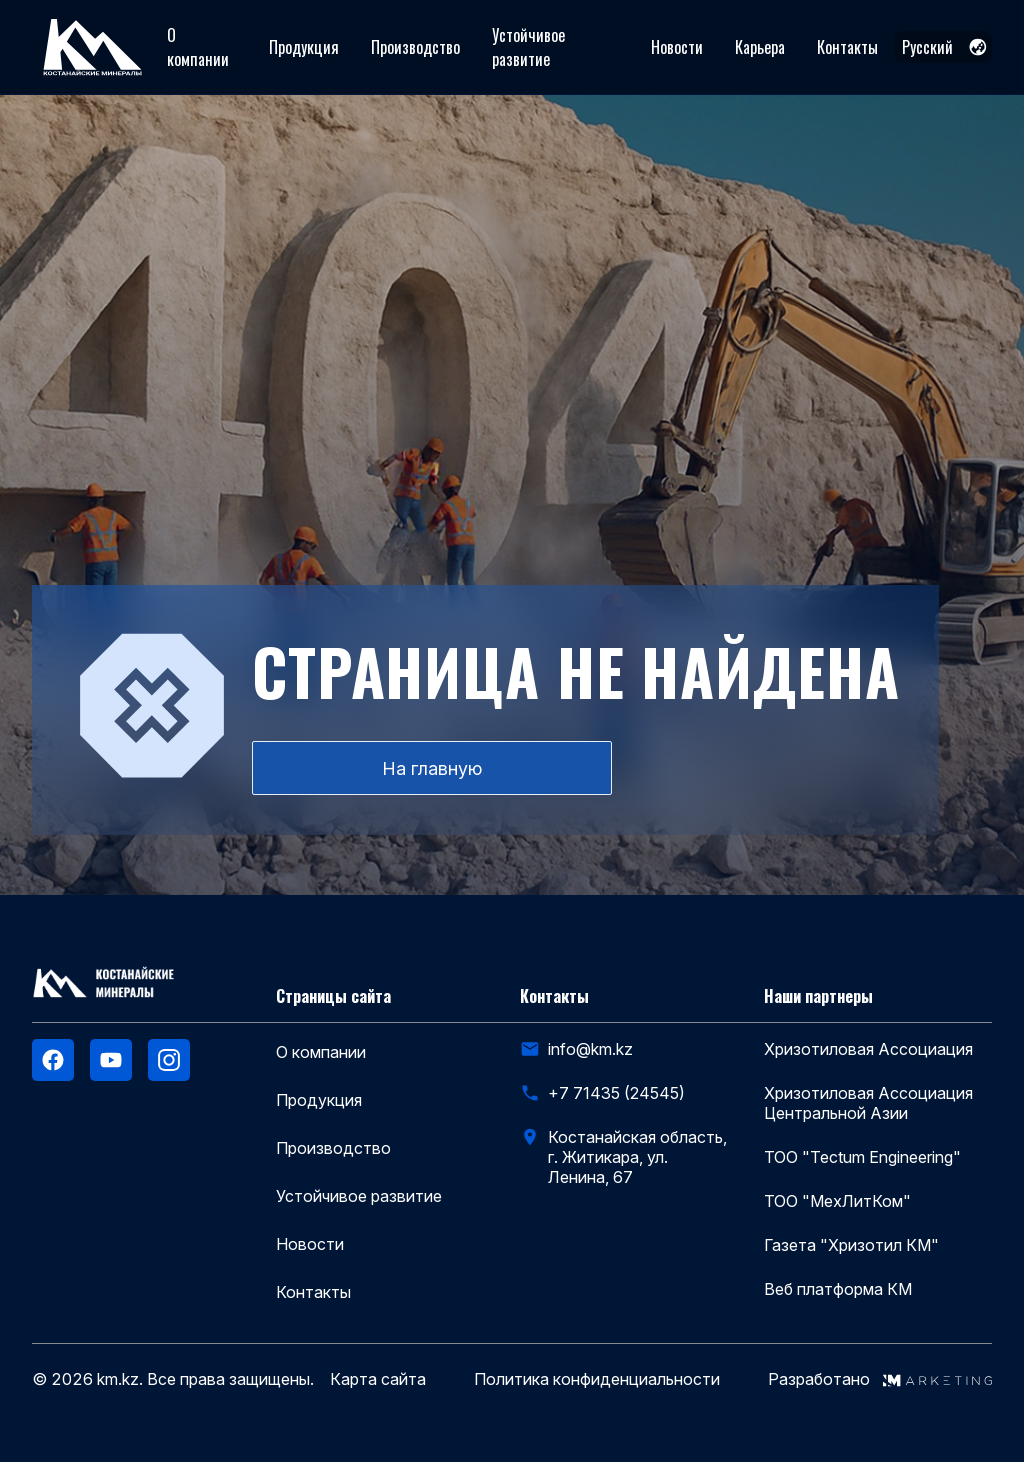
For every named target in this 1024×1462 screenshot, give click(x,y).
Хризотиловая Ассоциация (868, 1049)
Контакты (847, 47)
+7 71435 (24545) (616, 1093)
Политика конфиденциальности (597, 1379)
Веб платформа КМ (838, 1289)
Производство (415, 47)
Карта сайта (378, 1379)
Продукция (304, 47)
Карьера (760, 47)
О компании (198, 47)
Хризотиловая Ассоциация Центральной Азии (868, 1103)
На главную (432, 768)
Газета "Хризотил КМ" (851, 1245)
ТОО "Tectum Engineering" (862, 1157)
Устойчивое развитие (528, 47)
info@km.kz (590, 1049)
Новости (677, 47)
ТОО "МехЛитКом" (837, 1201)
